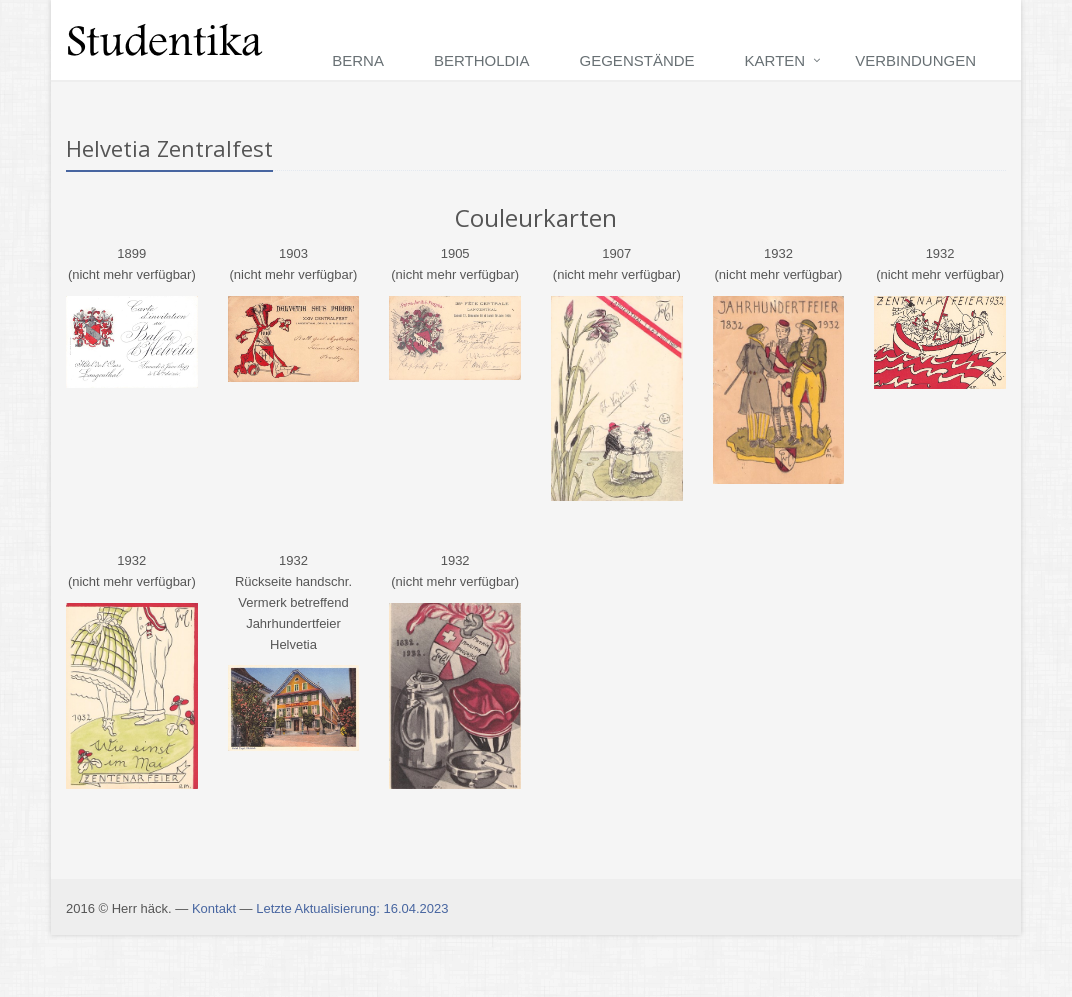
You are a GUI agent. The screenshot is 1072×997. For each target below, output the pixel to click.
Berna (358, 60)
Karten (775, 60)
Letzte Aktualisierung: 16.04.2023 (352, 908)
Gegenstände (637, 60)
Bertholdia (482, 60)
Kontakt (214, 908)
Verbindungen (915, 60)
